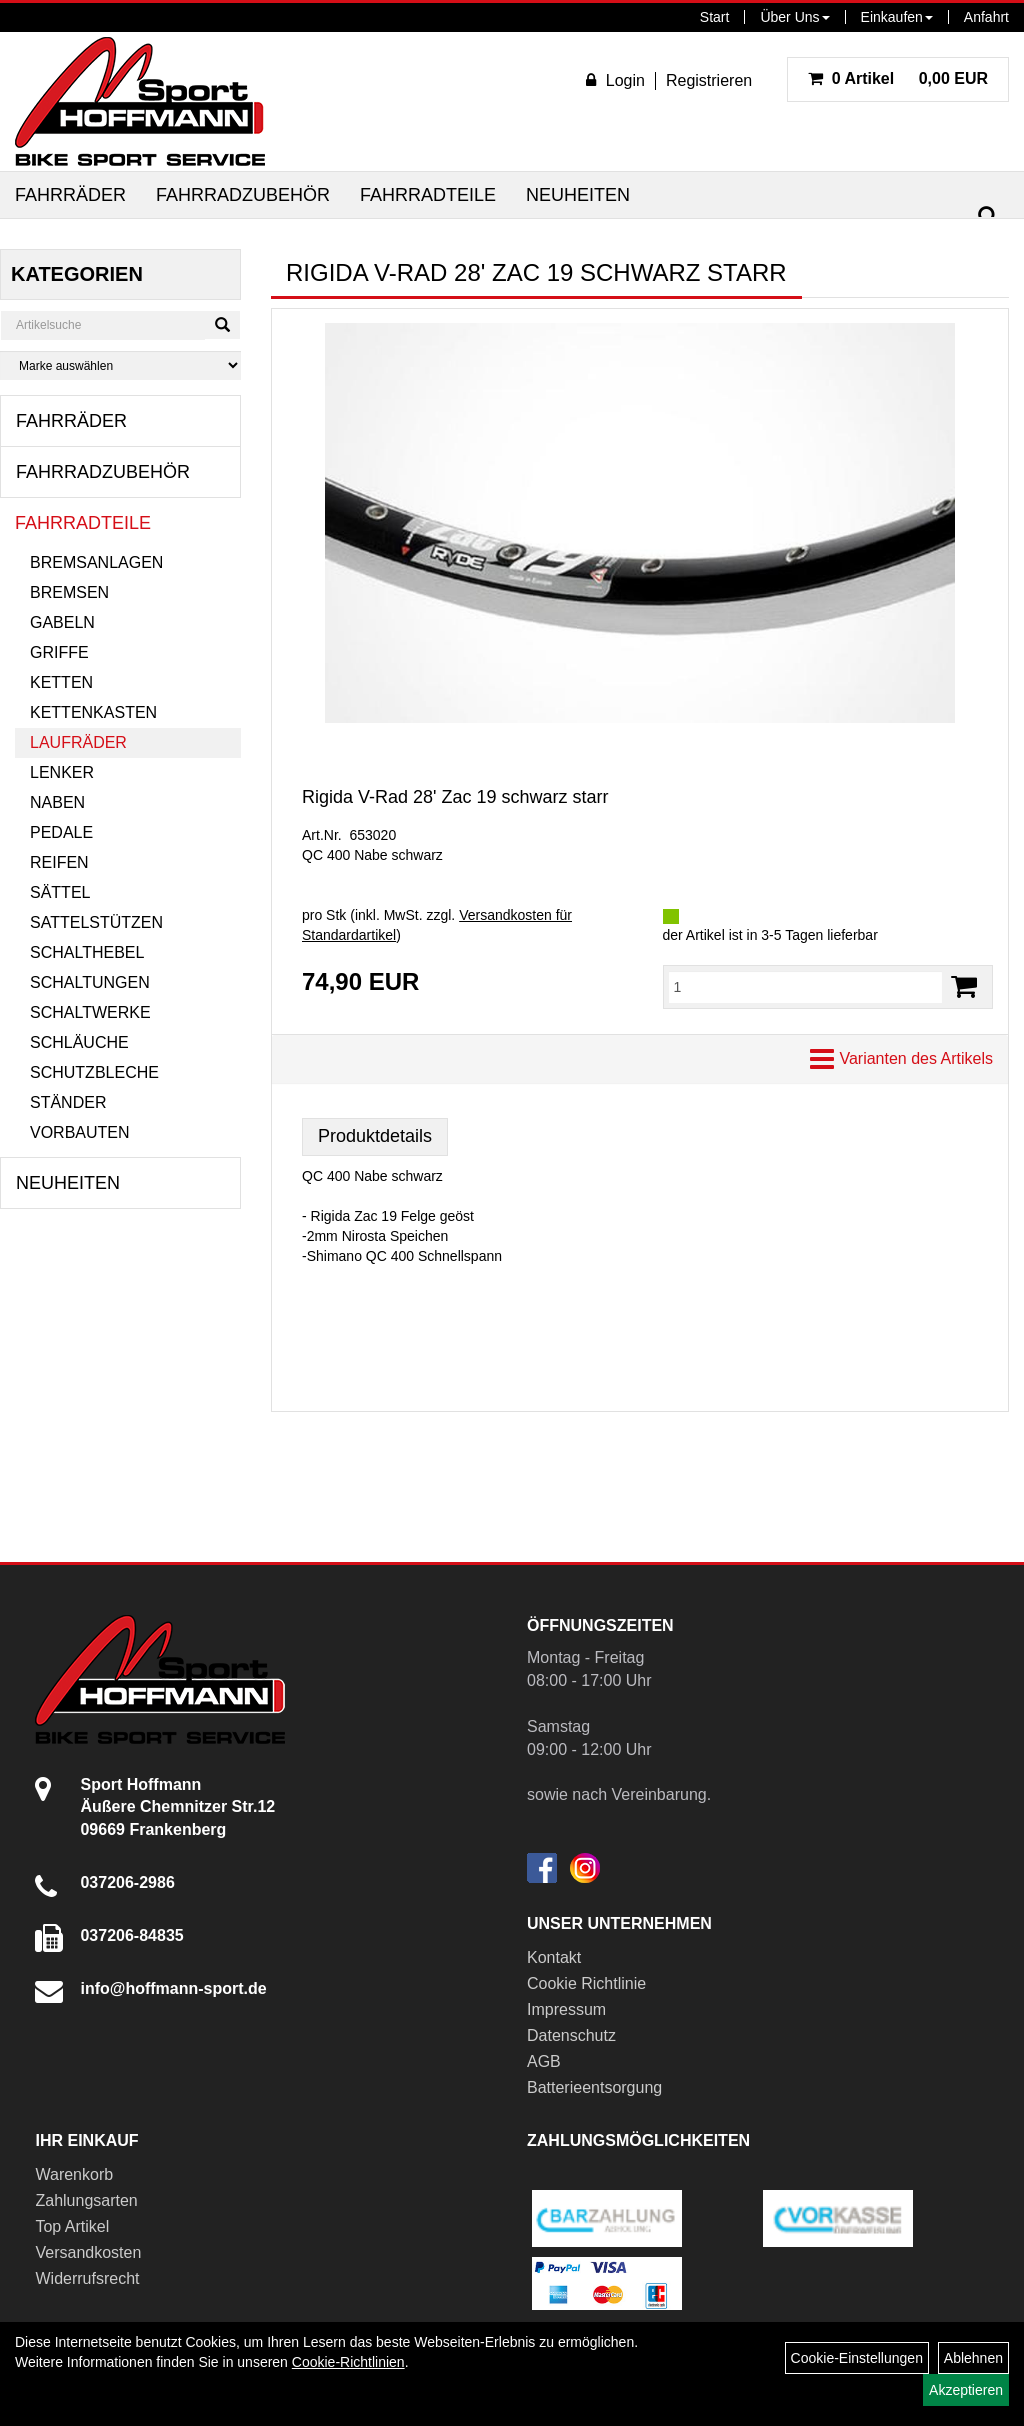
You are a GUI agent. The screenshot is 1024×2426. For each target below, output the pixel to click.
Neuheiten (578, 195)
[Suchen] (988, 216)
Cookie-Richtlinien (348, 2362)
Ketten (61, 682)
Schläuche (79, 1042)
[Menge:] (806, 987)
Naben (57, 802)
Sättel (60, 892)
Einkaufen (897, 17)
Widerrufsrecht (87, 2278)
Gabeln (62, 622)
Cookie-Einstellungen (857, 2358)
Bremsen (69, 592)
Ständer (68, 1102)
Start (715, 17)
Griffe (59, 652)
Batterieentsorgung (594, 2087)
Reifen (59, 862)
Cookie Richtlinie (586, 1983)
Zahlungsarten (86, 2200)
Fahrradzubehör (243, 195)
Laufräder (78, 742)
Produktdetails (375, 1136)
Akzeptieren (966, 2390)
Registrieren (709, 80)
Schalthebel (87, 952)
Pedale (61, 832)
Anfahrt (986, 17)
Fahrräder (70, 195)
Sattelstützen (96, 922)
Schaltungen (90, 982)
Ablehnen (973, 2358)
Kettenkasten (93, 712)
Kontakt (554, 1957)
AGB (544, 2061)
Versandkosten (88, 2252)
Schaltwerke (90, 1012)
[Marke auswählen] (120, 365)
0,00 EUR (898, 78)
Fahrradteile (428, 195)
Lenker (62, 772)
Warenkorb (74, 2174)
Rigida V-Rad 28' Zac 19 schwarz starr (455, 797)
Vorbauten (80, 1132)
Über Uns (794, 17)
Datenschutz (571, 2035)
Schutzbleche (94, 1072)
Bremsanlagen (96, 562)
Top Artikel (72, 2226)
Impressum (566, 2009)
